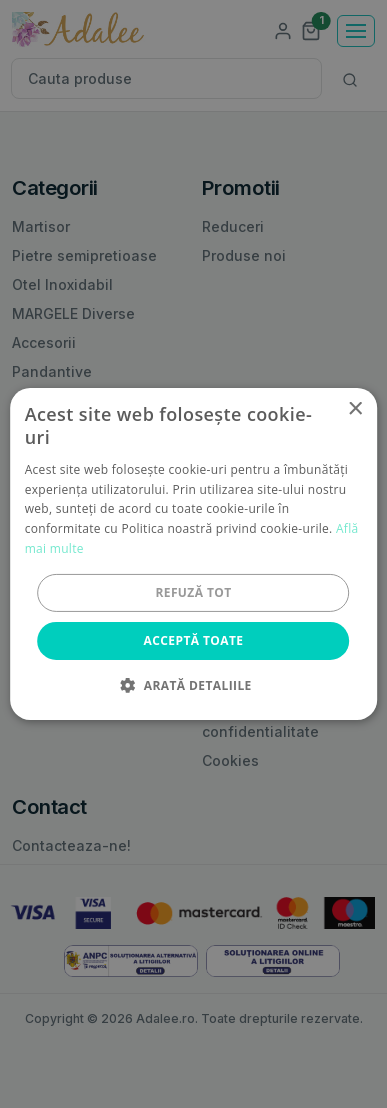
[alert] (193, 554)
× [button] (354, 409)
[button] (193, 685)
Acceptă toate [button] (194, 640)
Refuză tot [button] (193, 592)
